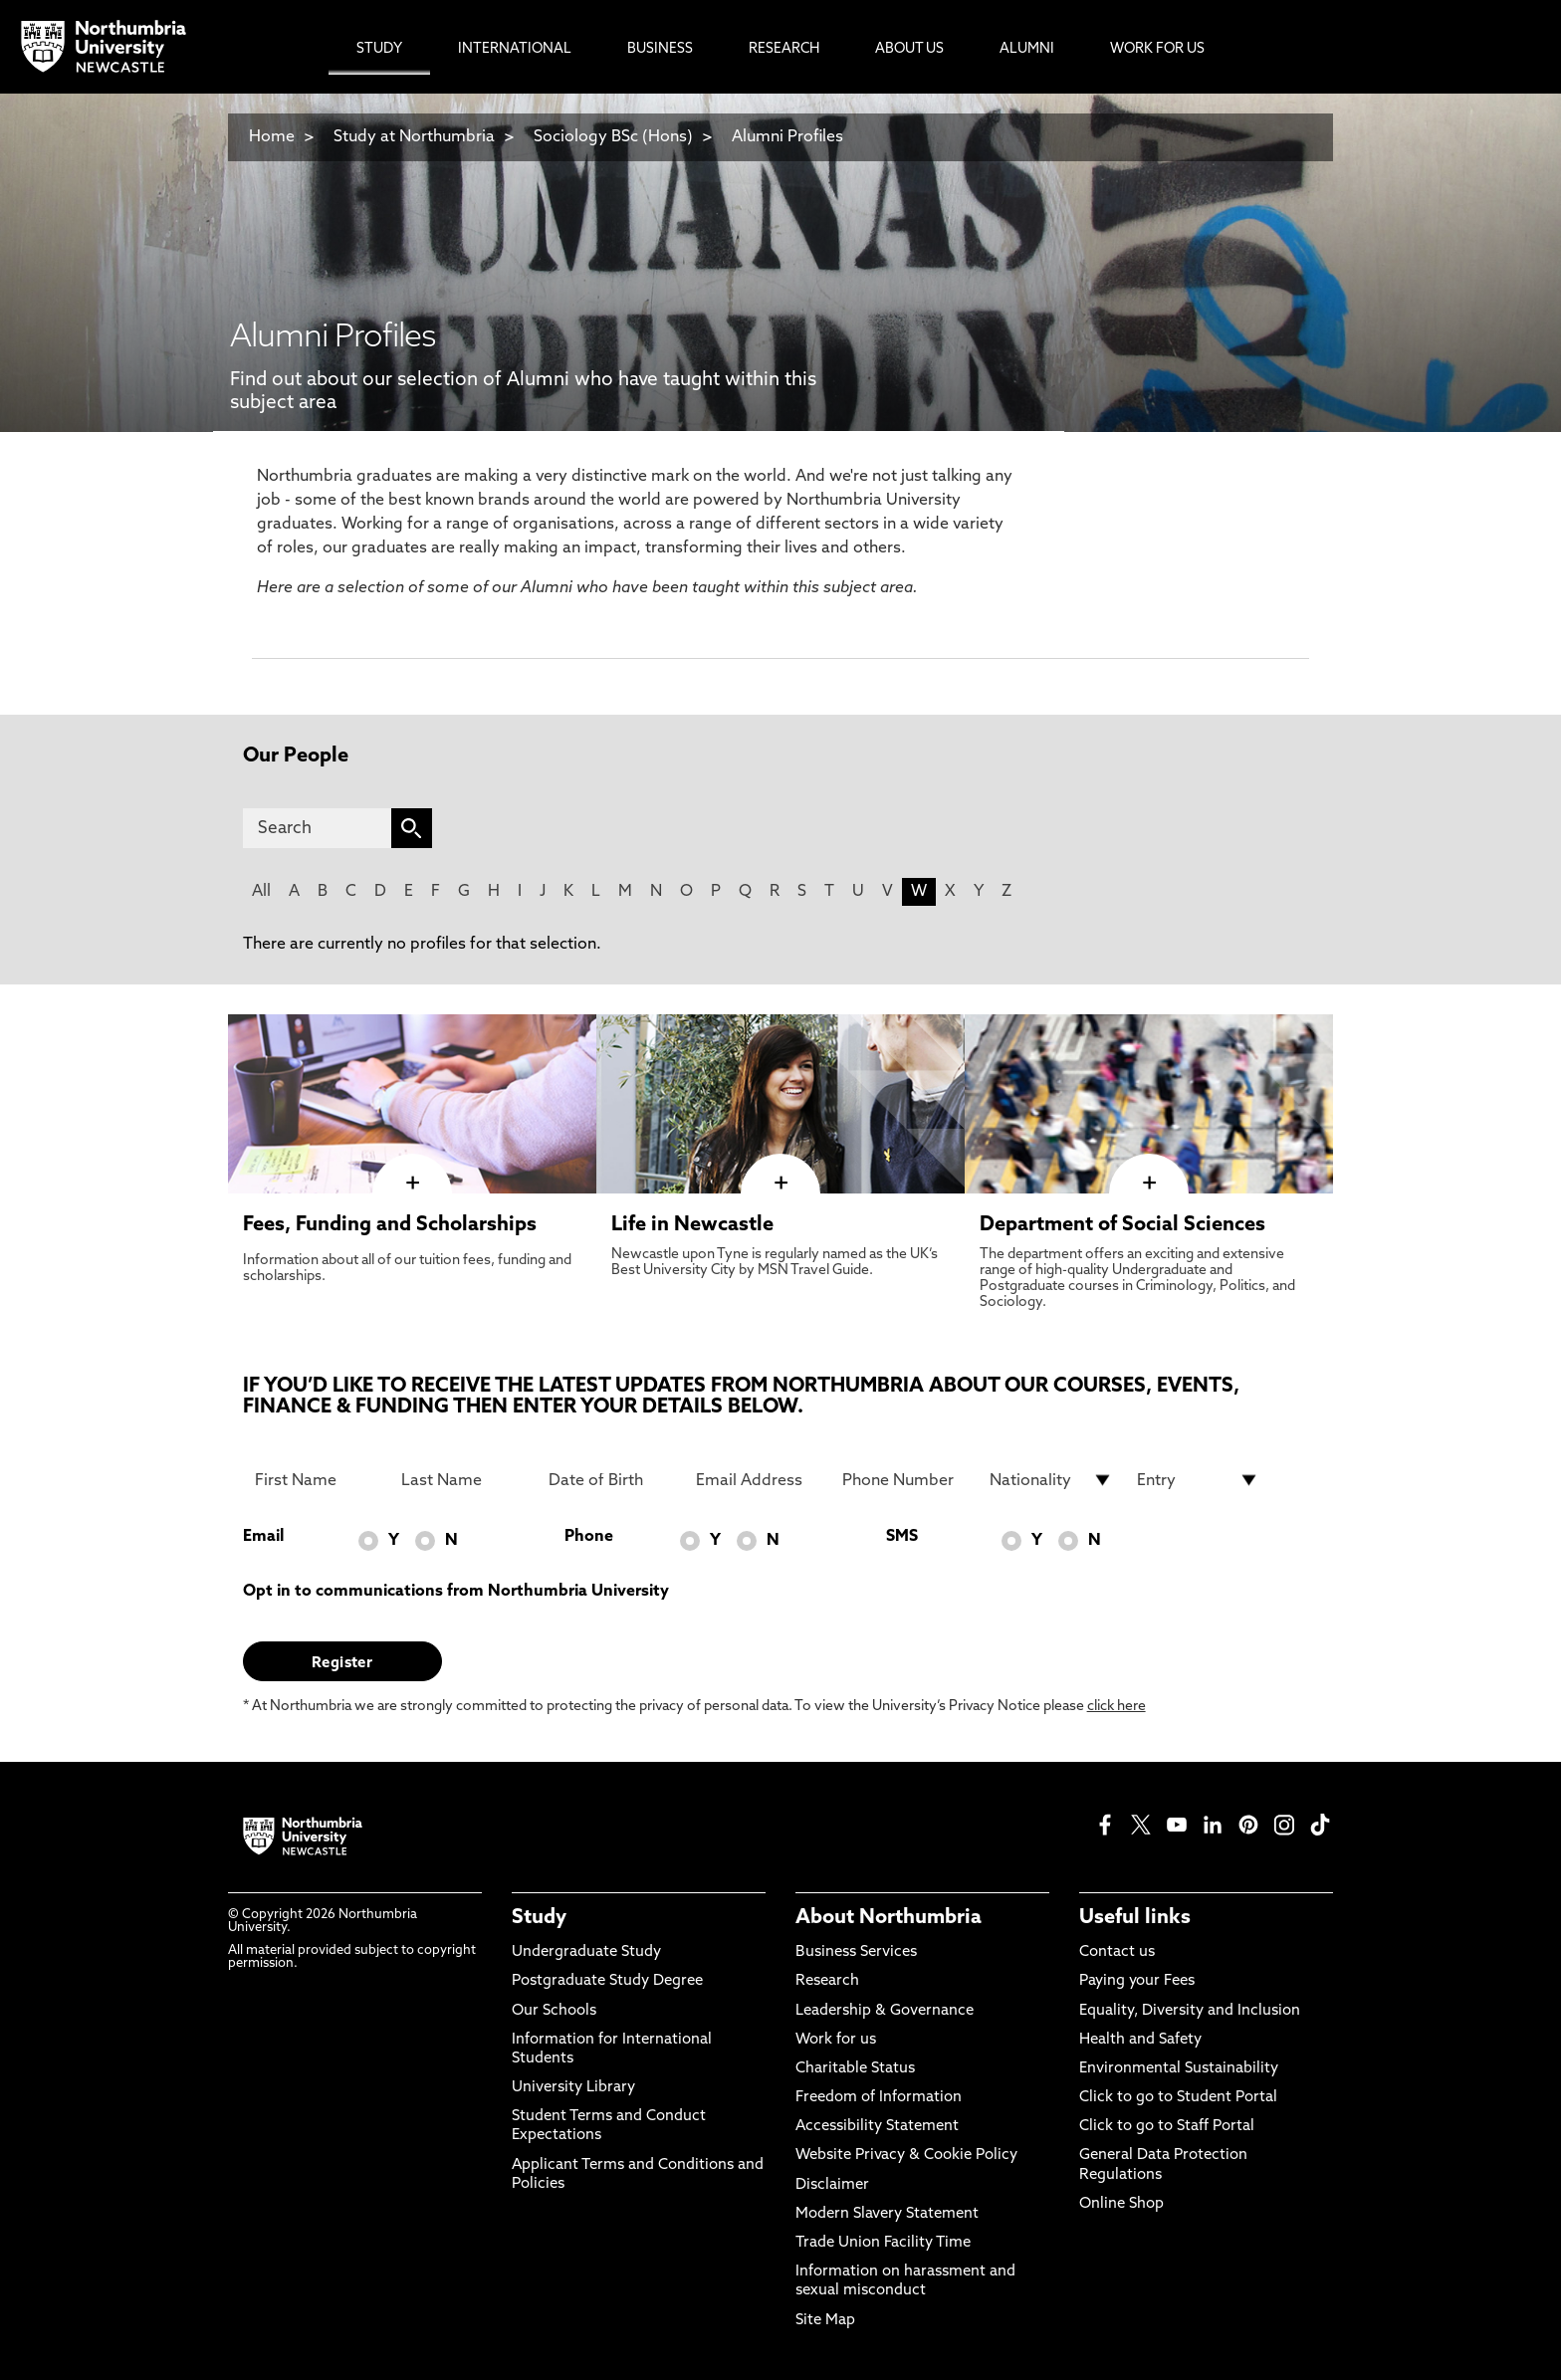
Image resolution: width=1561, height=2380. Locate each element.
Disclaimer (832, 2185)
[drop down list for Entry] (1198, 1480)
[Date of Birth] (610, 1480)
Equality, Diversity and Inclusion (1189, 2011)
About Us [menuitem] (909, 49)
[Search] (317, 828)
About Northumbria (888, 1918)
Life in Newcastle (692, 1225)
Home (272, 137)
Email (263, 1537)
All (261, 892)
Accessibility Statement (877, 2126)
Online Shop (1121, 2204)
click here (1116, 1706)
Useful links (1135, 1918)
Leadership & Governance (884, 2011)
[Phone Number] (904, 1480)
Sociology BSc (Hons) (613, 137)
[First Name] (316, 1480)
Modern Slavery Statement (887, 2214)
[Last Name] (463, 1480)
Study (539, 1918)
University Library (573, 2087)
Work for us (835, 2040)
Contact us (1117, 1952)
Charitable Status (855, 2068)
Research (827, 1981)
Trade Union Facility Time (883, 2243)
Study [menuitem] (379, 49)
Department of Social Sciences (1122, 1225)
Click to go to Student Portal (1178, 2097)
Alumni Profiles (787, 137)
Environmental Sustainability (1178, 2068)
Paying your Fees (1137, 1981)
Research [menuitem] (784, 49)
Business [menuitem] (660, 49)
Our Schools (554, 2011)
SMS (902, 1537)
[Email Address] (757, 1480)
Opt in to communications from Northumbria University (456, 1592)
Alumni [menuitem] (1027, 49)
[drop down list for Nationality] (1051, 1480)
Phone (588, 1537)
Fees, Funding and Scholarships (390, 1225)
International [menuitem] (514, 49)
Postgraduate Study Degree (607, 1981)
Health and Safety (1140, 2040)
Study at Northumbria (414, 137)
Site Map (825, 2320)
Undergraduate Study (586, 1952)
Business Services (856, 1952)
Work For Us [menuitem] (1157, 49)
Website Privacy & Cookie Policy (906, 2155)
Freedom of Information (878, 2097)
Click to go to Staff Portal (1166, 2126)
